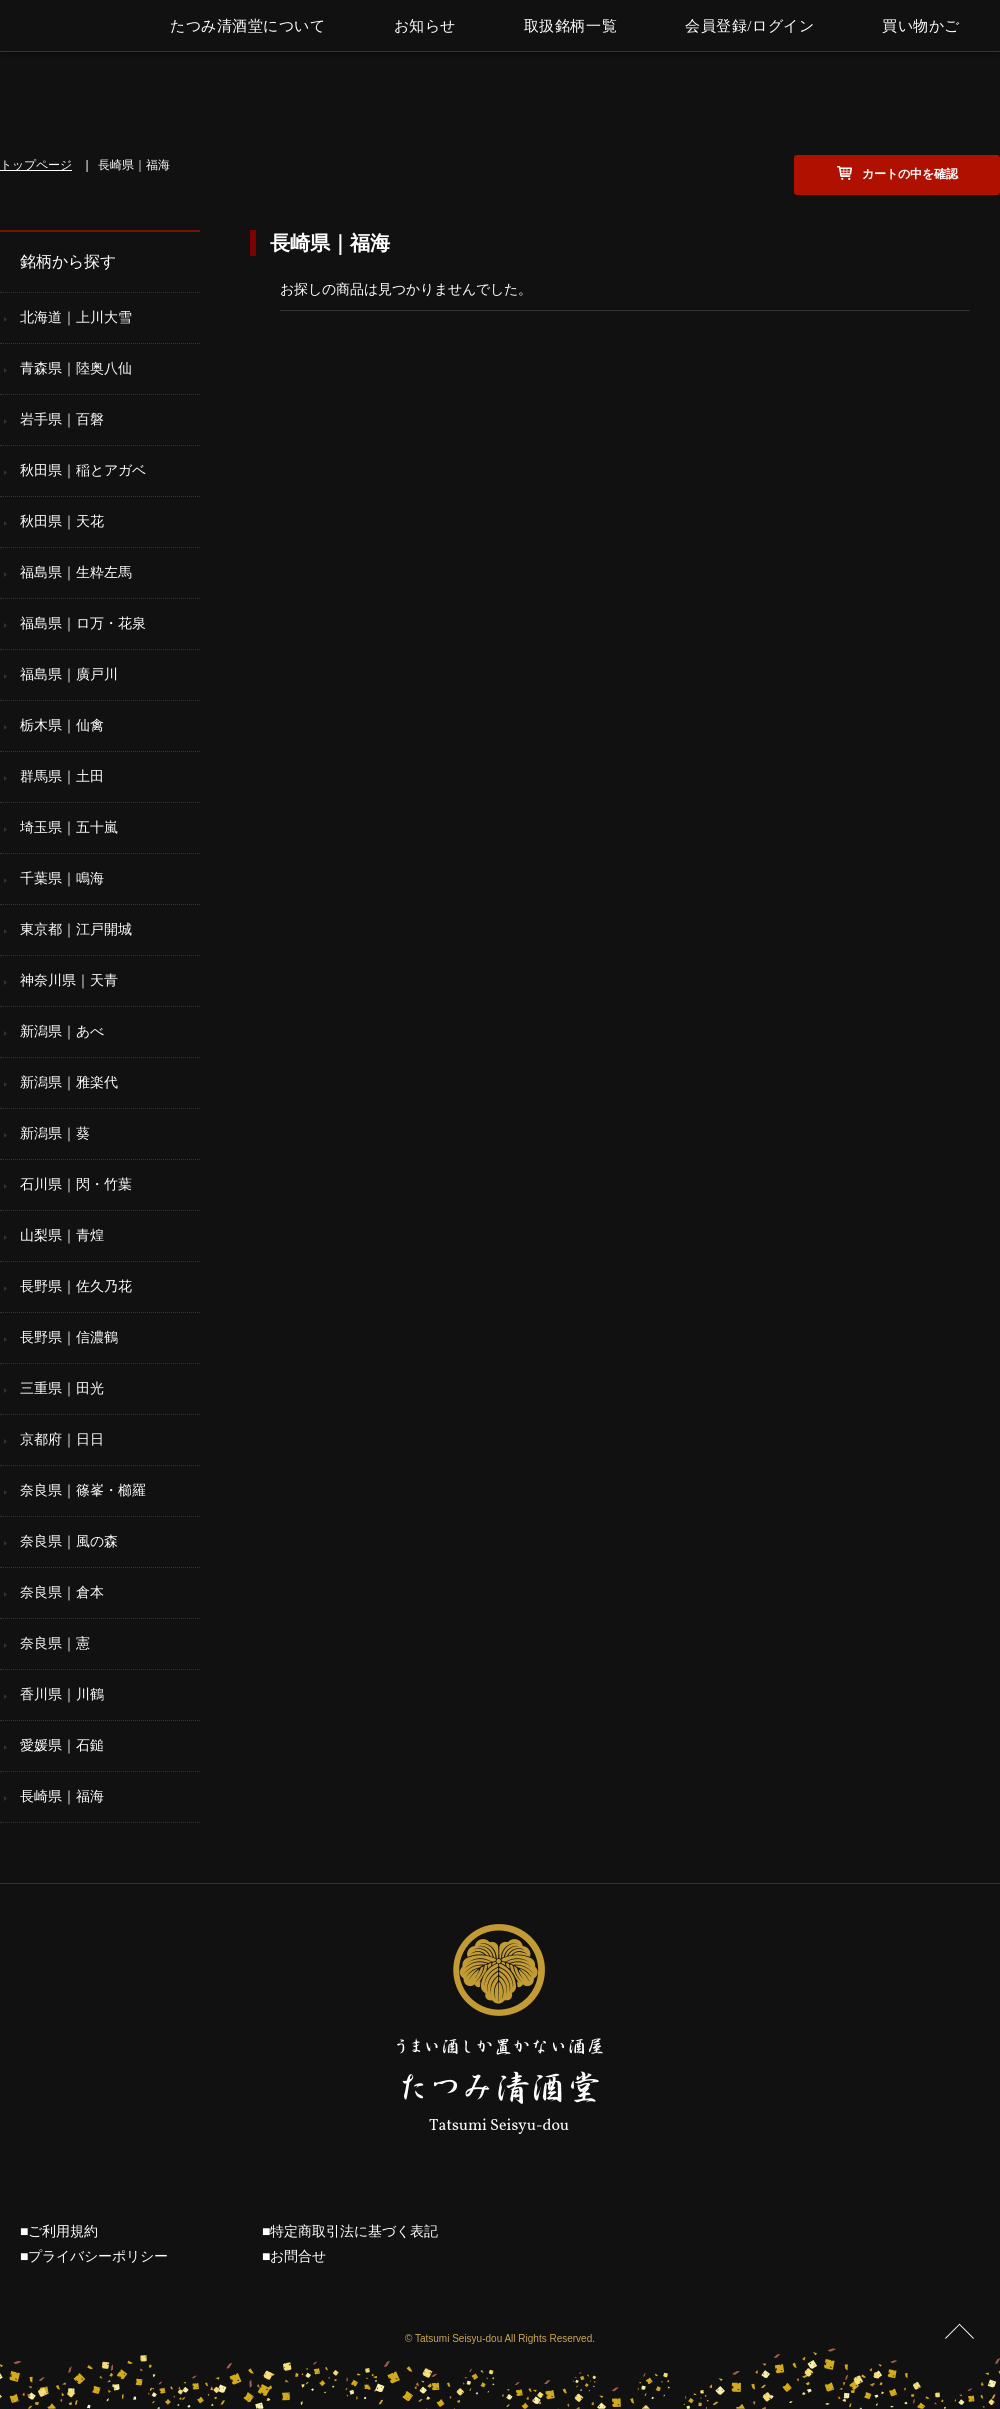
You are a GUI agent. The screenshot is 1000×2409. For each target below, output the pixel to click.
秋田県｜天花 (62, 521)
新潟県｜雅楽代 (69, 1082)
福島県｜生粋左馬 (76, 572)
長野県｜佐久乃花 (76, 1286)
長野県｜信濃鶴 (69, 1337)
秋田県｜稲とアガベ (83, 470)
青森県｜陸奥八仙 (76, 368)
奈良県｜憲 (55, 1643)
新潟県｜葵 (55, 1133)
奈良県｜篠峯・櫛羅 (83, 1490)
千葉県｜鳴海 (62, 878)
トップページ (36, 165)
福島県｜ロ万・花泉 (83, 623)
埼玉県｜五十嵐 (69, 827)
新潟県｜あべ (62, 1031)
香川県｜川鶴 (62, 1694)
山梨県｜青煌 (62, 1235)
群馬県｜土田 (62, 776)
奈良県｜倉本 (62, 1592)
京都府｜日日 (62, 1439)
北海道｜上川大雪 (76, 317)
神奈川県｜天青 (69, 980)
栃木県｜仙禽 (62, 725)
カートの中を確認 (910, 174)
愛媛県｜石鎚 (62, 1745)
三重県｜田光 (62, 1388)
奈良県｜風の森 (69, 1541)
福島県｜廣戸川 (69, 674)
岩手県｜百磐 (62, 419)
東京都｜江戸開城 (76, 929)
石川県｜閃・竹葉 (76, 1184)
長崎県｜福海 (62, 1796)
